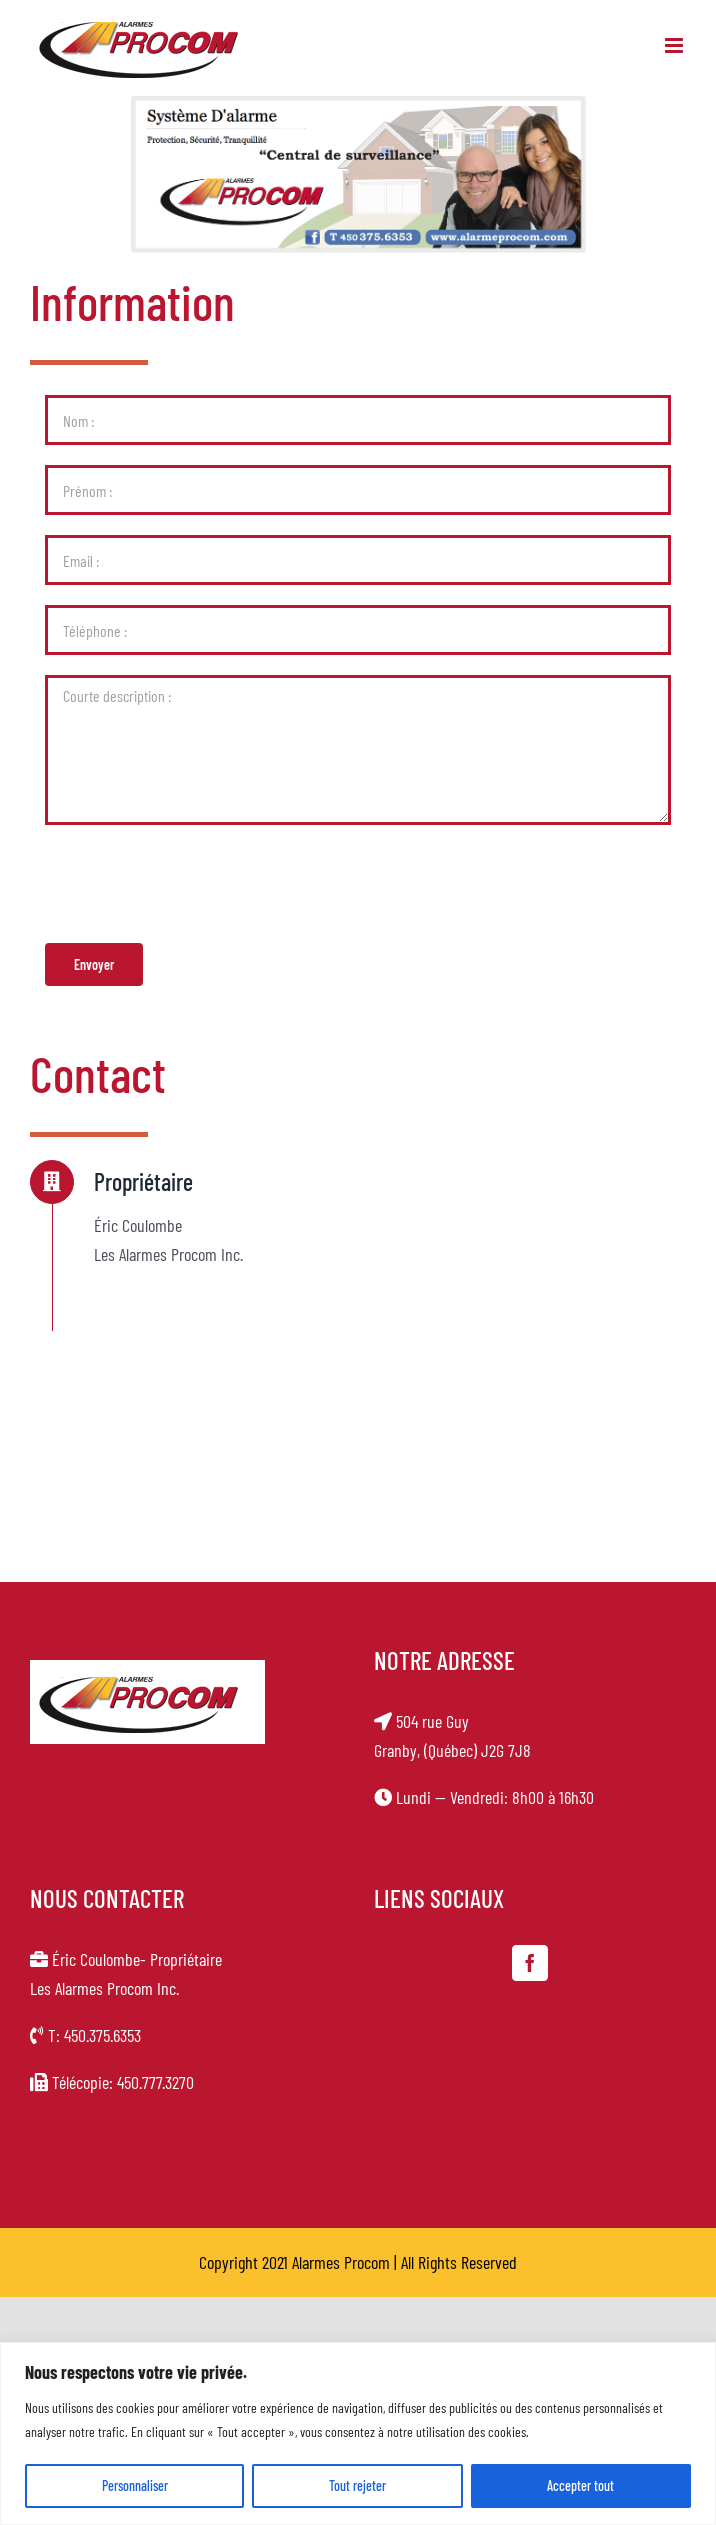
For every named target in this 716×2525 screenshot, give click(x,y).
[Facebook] (530, 1963)
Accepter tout (580, 2485)
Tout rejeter (357, 2485)
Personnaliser (135, 2485)
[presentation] (197, 884)
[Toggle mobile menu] (675, 45)
